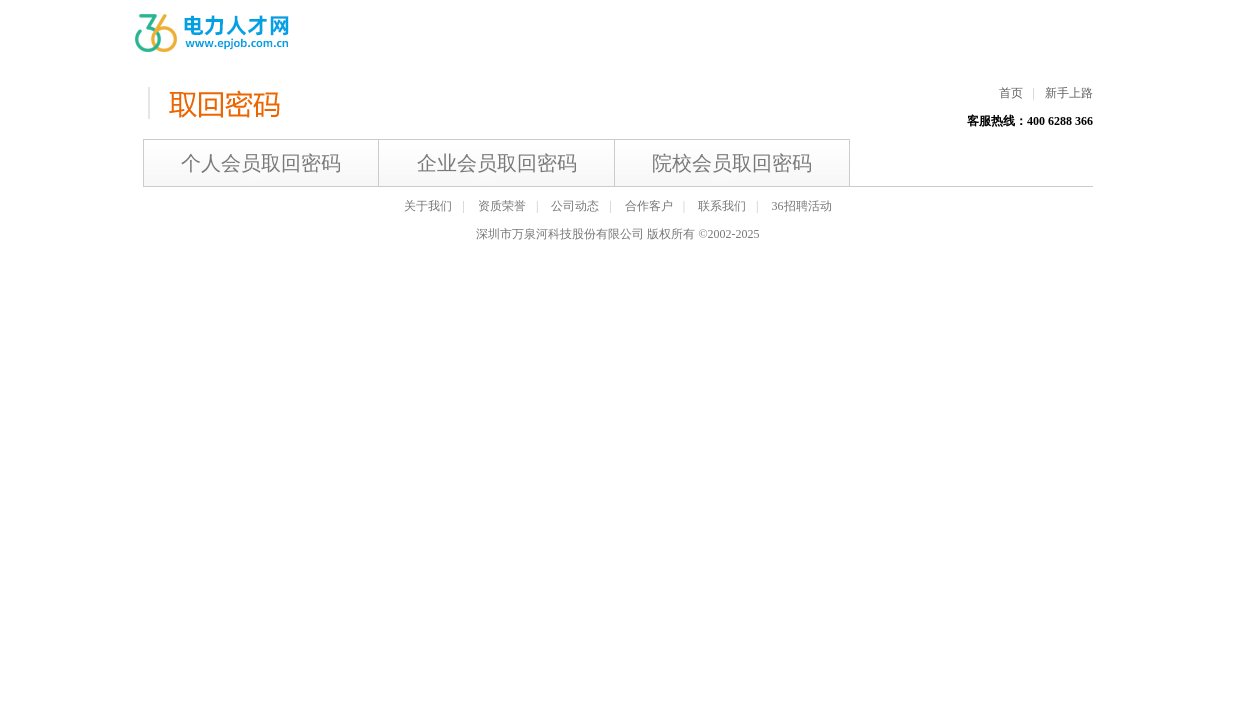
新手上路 (1069, 93)
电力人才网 (214, 33)
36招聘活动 (802, 206)
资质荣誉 (502, 206)
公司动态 (575, 206)
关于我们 (428, 206)
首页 (1011, 93)
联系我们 (722, 206)
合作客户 (649, 206)
